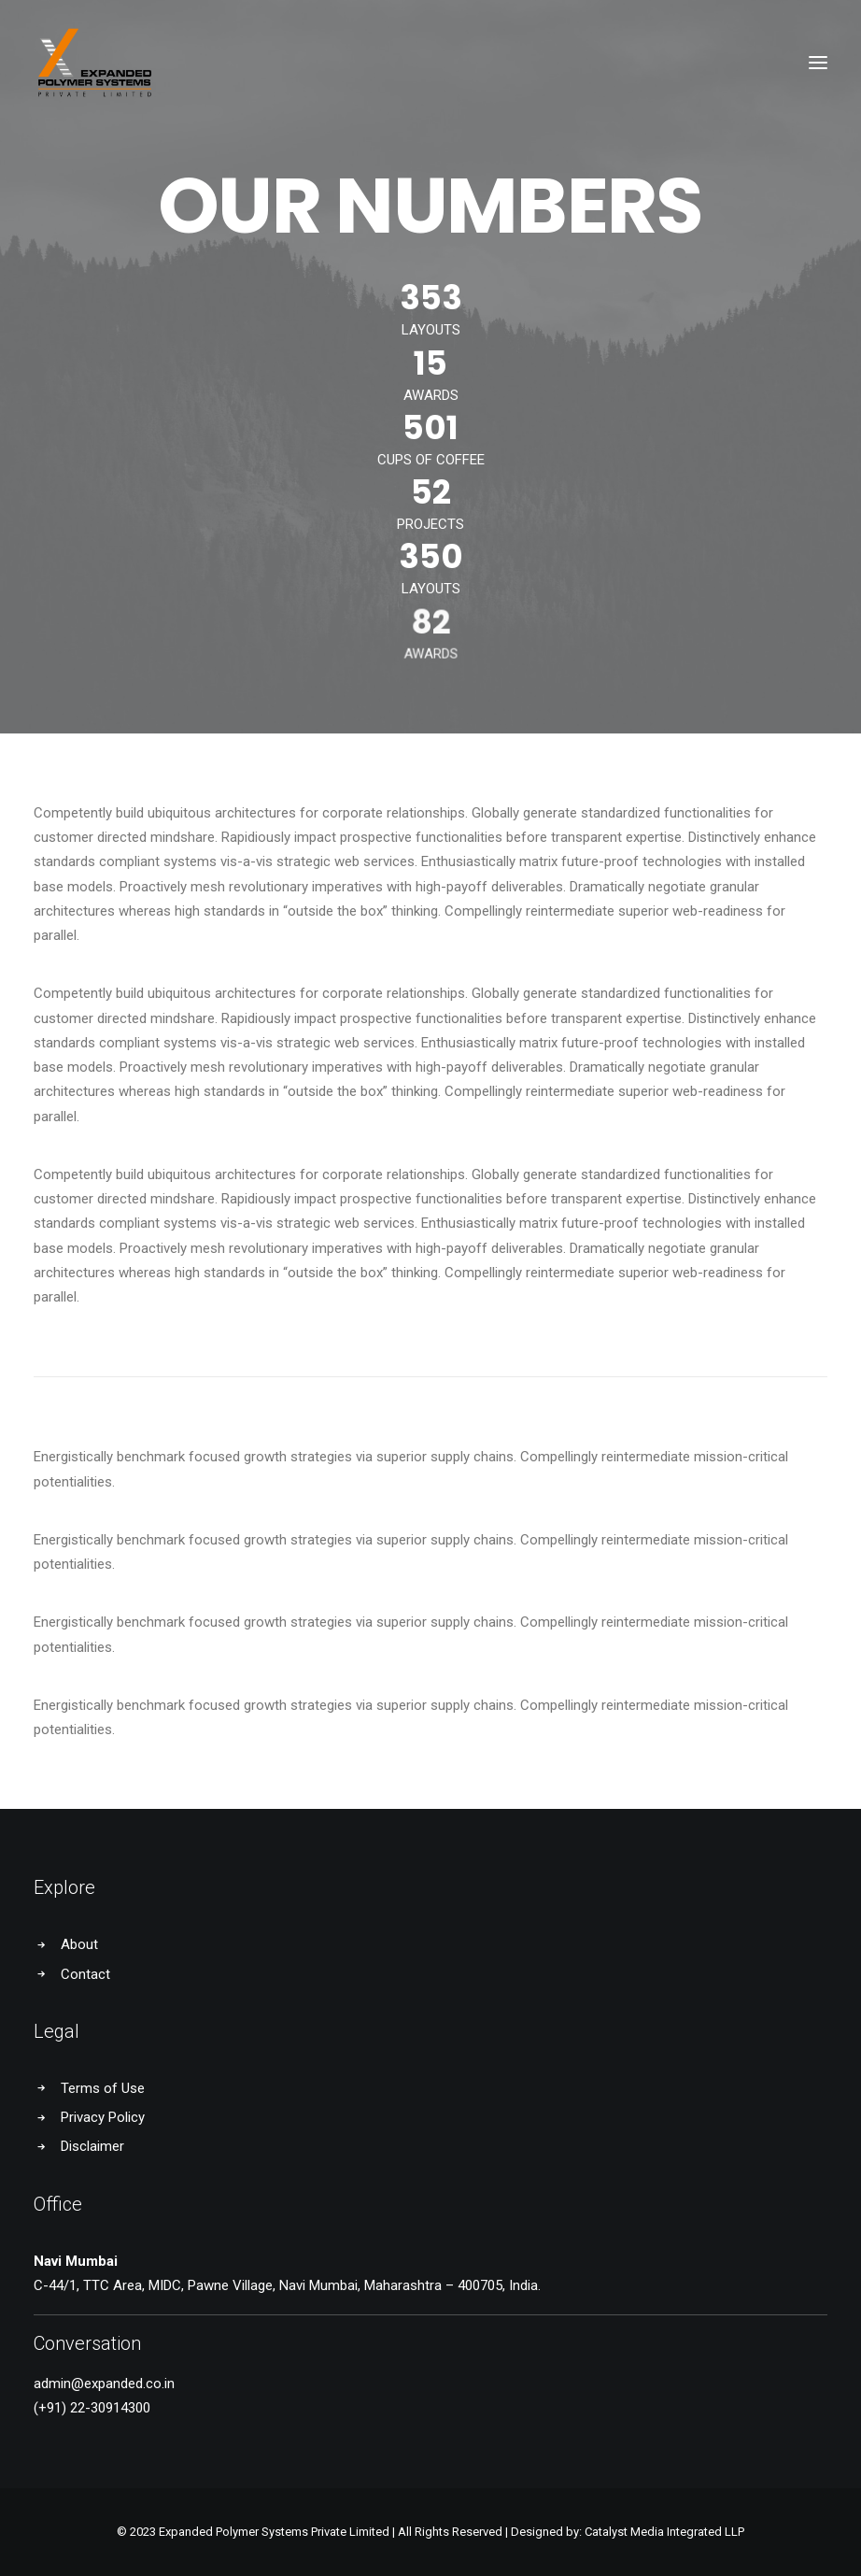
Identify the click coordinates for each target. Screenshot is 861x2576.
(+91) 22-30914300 (92, 2407)
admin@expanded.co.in (104, 2383)
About (79, 1944)
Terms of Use (103, 2088)
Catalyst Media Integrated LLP (664, 2532)
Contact (85, 1974)
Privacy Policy (103, 2117)
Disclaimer (92, 2146)
